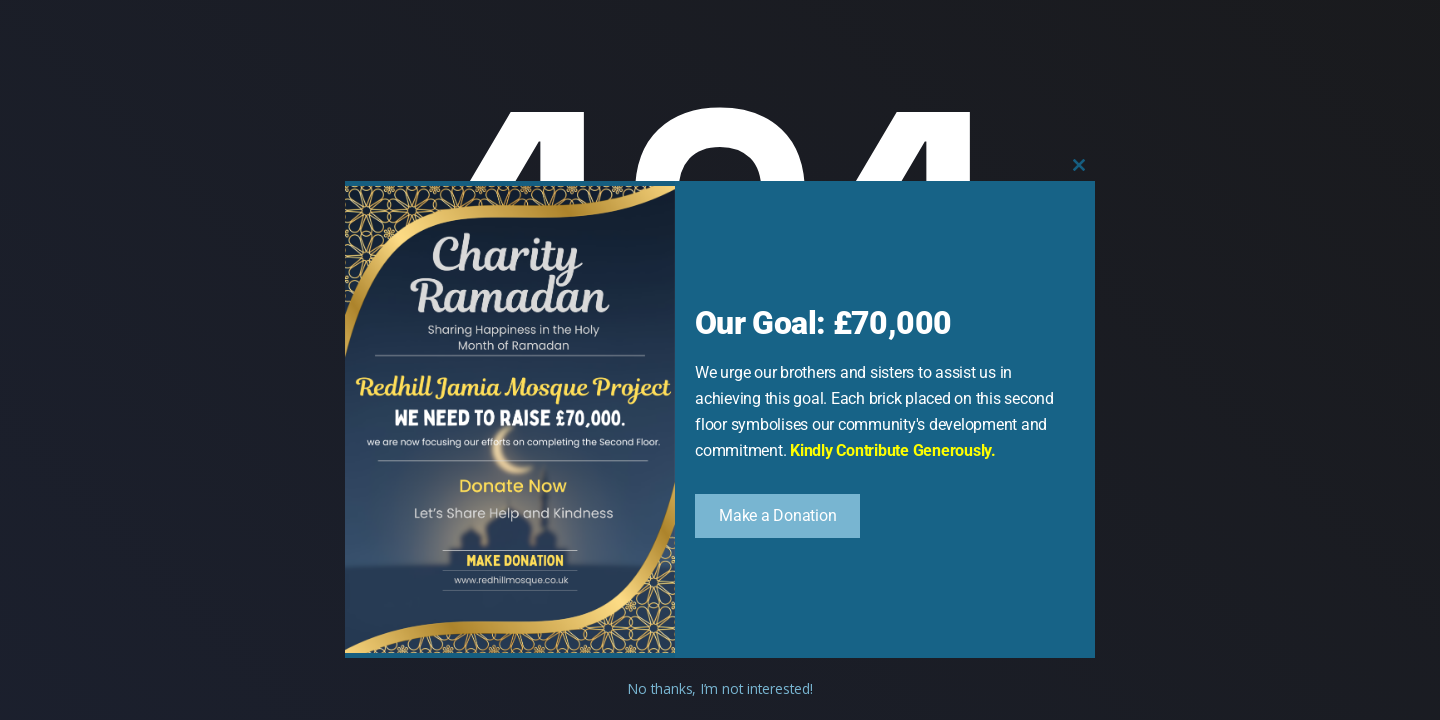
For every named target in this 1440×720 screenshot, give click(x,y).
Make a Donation (777, 515)
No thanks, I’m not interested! (719, 688)
